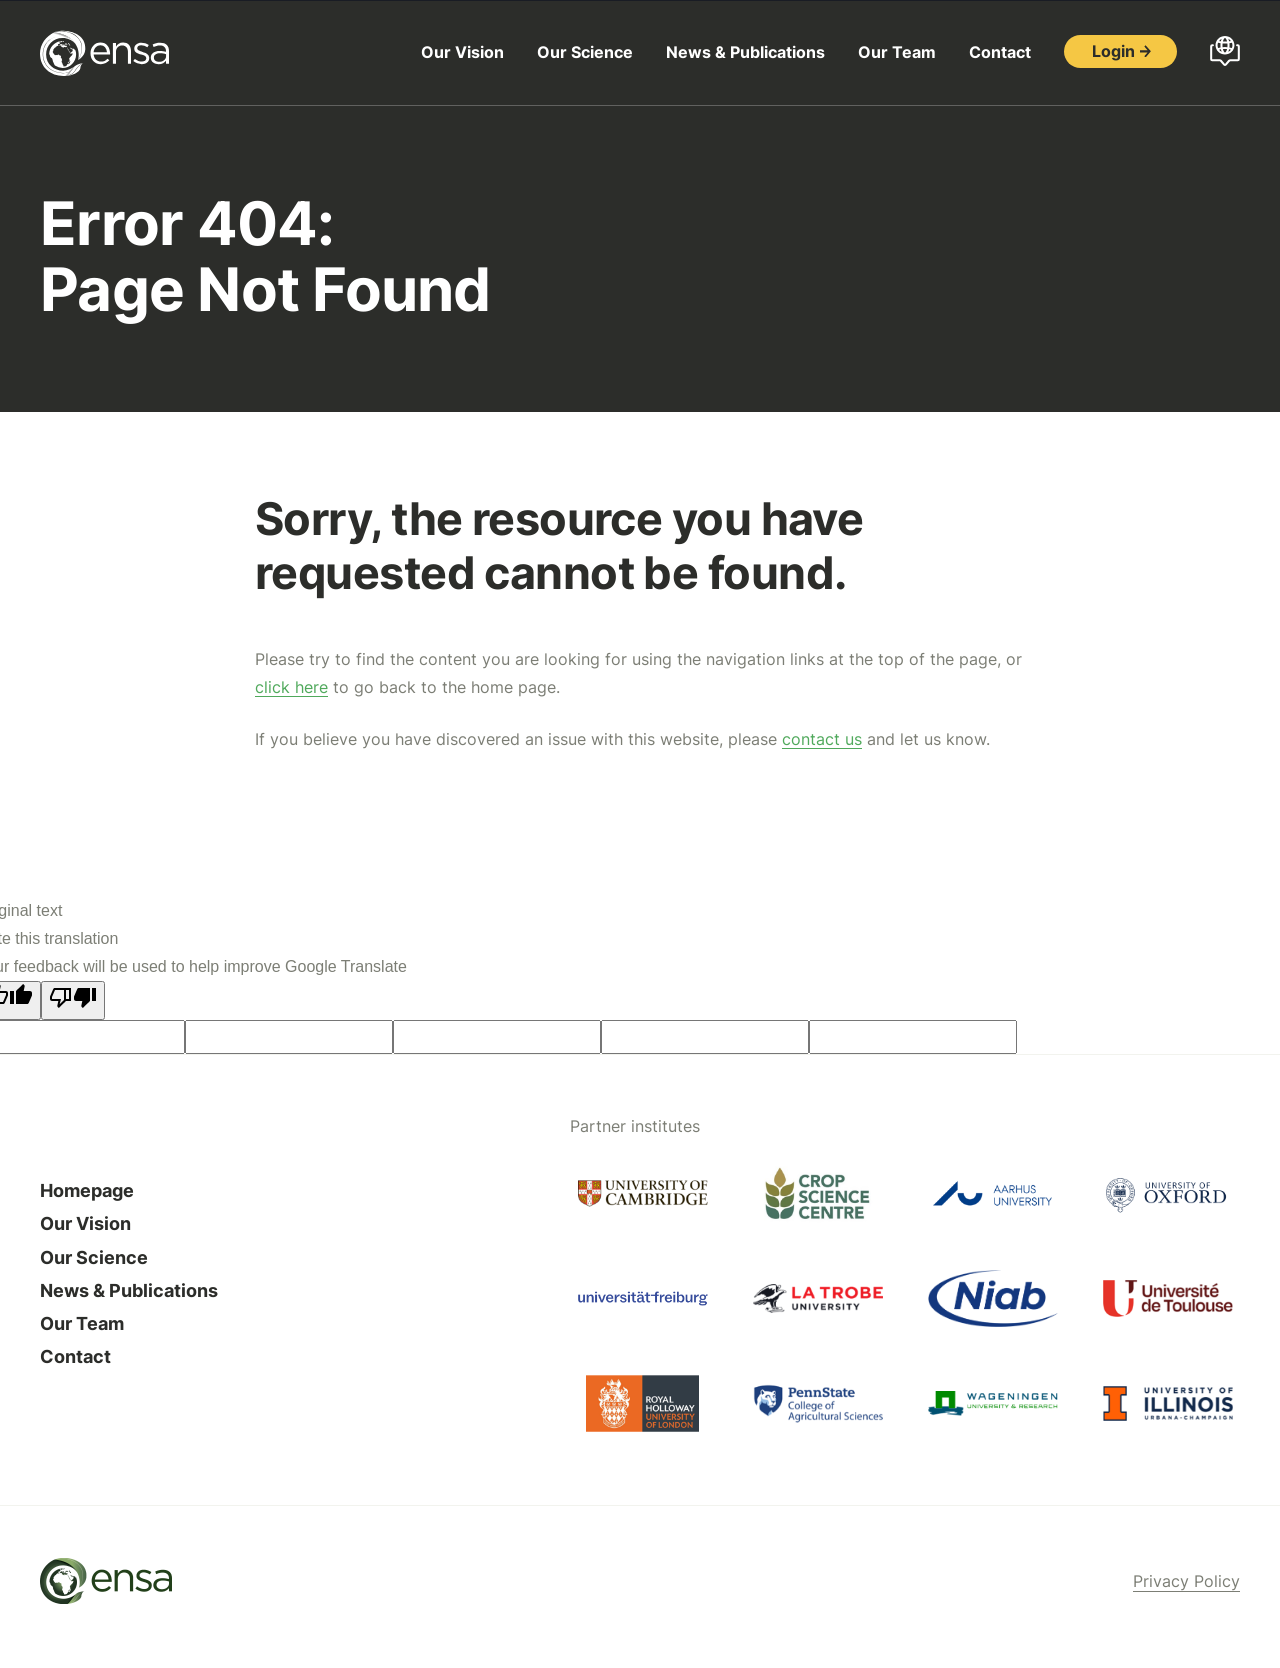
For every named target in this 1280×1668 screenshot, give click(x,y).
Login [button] (1113, 51)
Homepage (87, 1190)
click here (291, 687)
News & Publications (745, 52)
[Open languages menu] (1225, 53)
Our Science (585, 52)
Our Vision (462, 52)
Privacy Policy (1186, 1581)
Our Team (897, 52)
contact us (822, 739)
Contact (1000, 52)
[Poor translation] (73, 1000)
